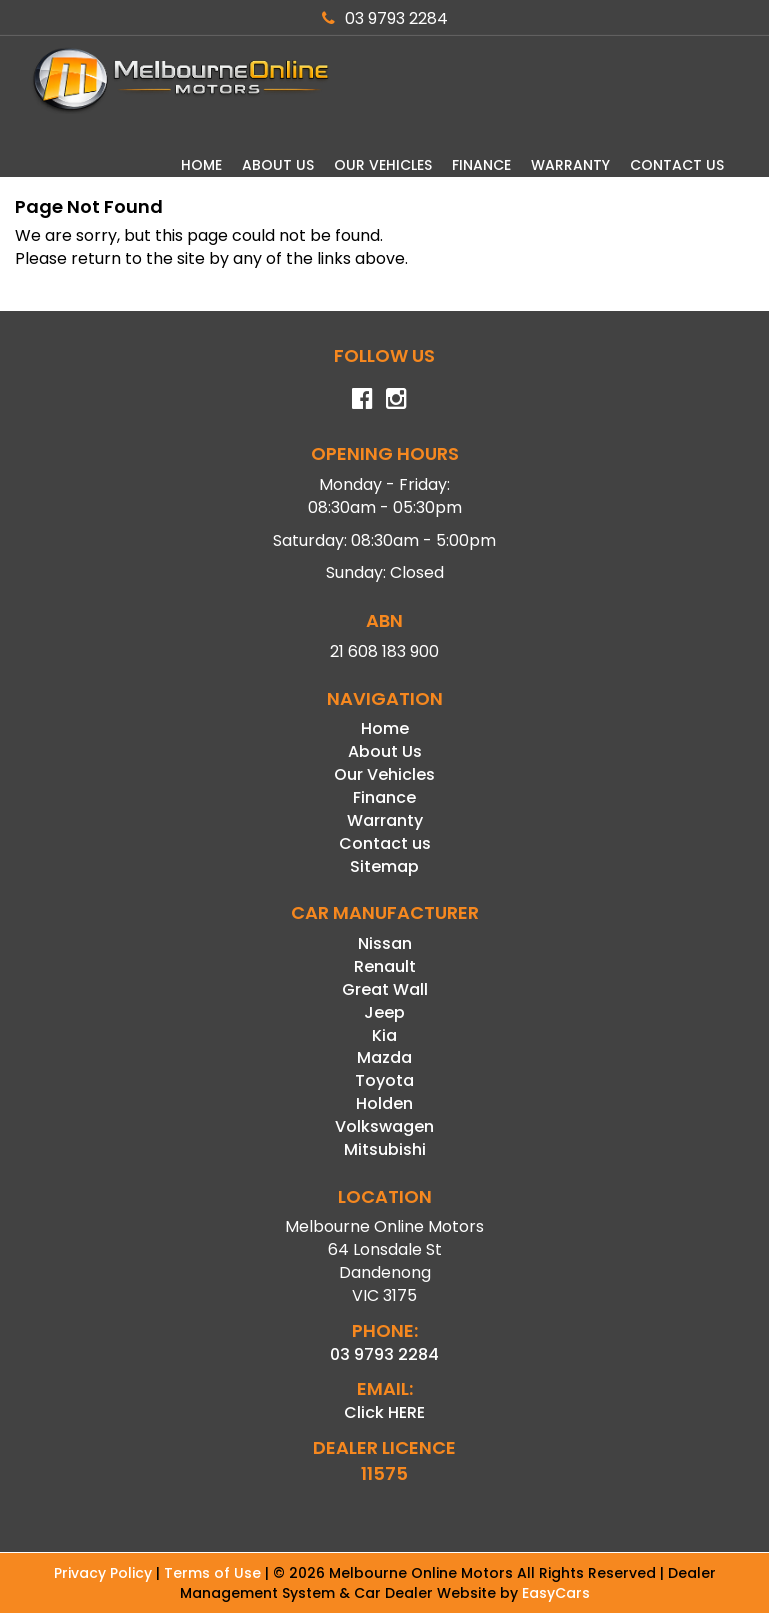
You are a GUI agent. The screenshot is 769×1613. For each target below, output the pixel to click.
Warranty (570, 165)
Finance (481, 165)
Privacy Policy (105, 1573)
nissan (385, 943)
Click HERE (384, 1412)
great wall (385, 989)
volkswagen (384, 1126)
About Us (278, 165)
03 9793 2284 (385, 18)
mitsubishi (385, 1149)
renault (385, 966)
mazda (384, 1057)
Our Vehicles (383, 165)
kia (384, 1035)
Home (201, 165)
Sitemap (384, 866)
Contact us (677, 165)
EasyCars (556, 1593)
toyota (384, 1080)
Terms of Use (214, 1573)
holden (384, 1103)
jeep (384, 1012)
